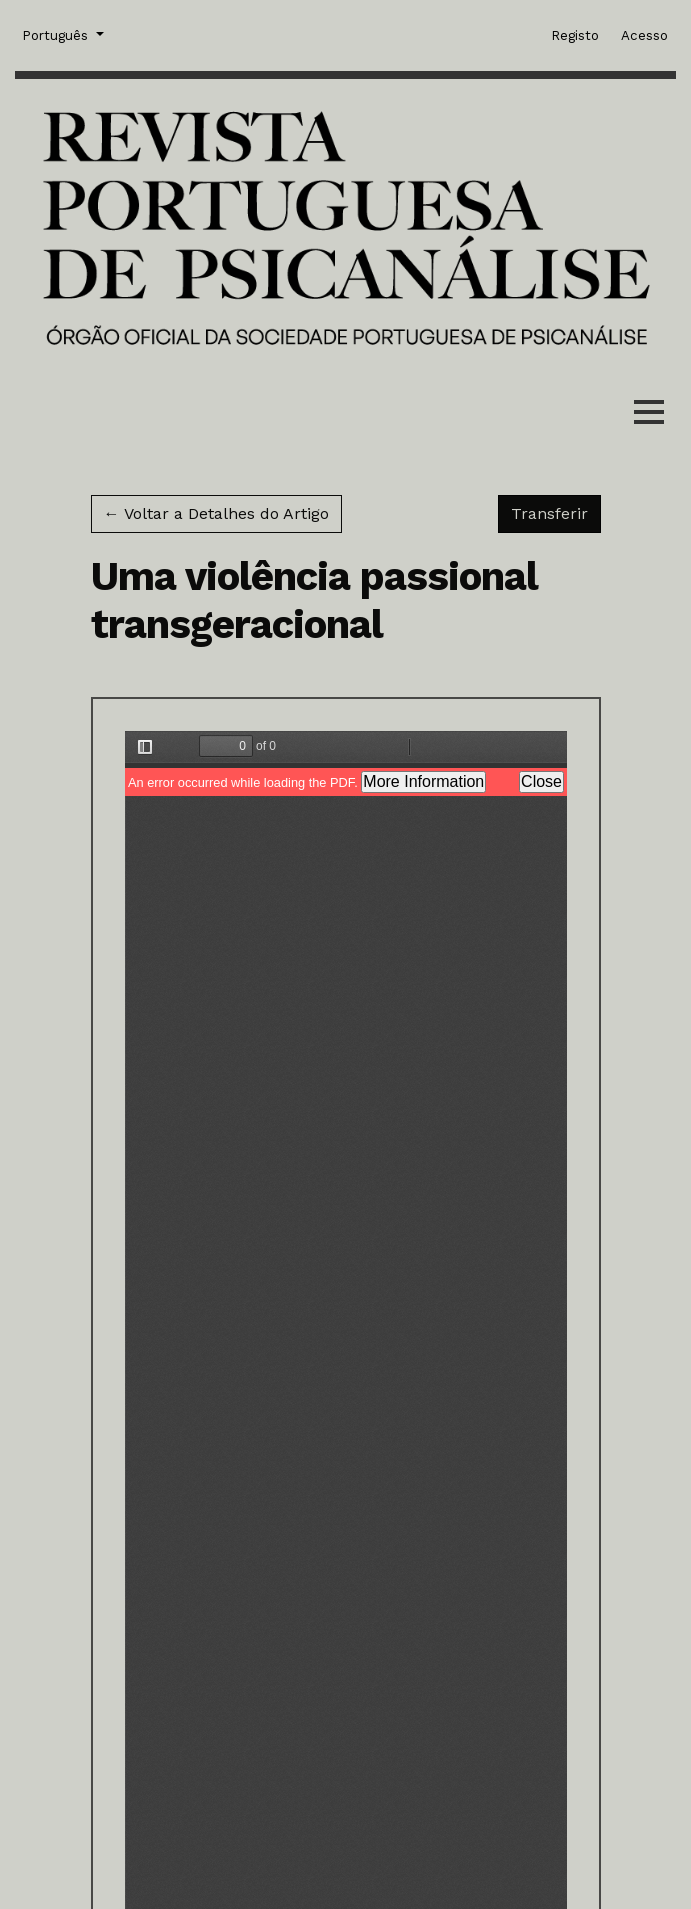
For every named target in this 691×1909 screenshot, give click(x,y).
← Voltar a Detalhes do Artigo (216, 513)
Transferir (556, 512)
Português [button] (57, 34)
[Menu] (649, 416)
